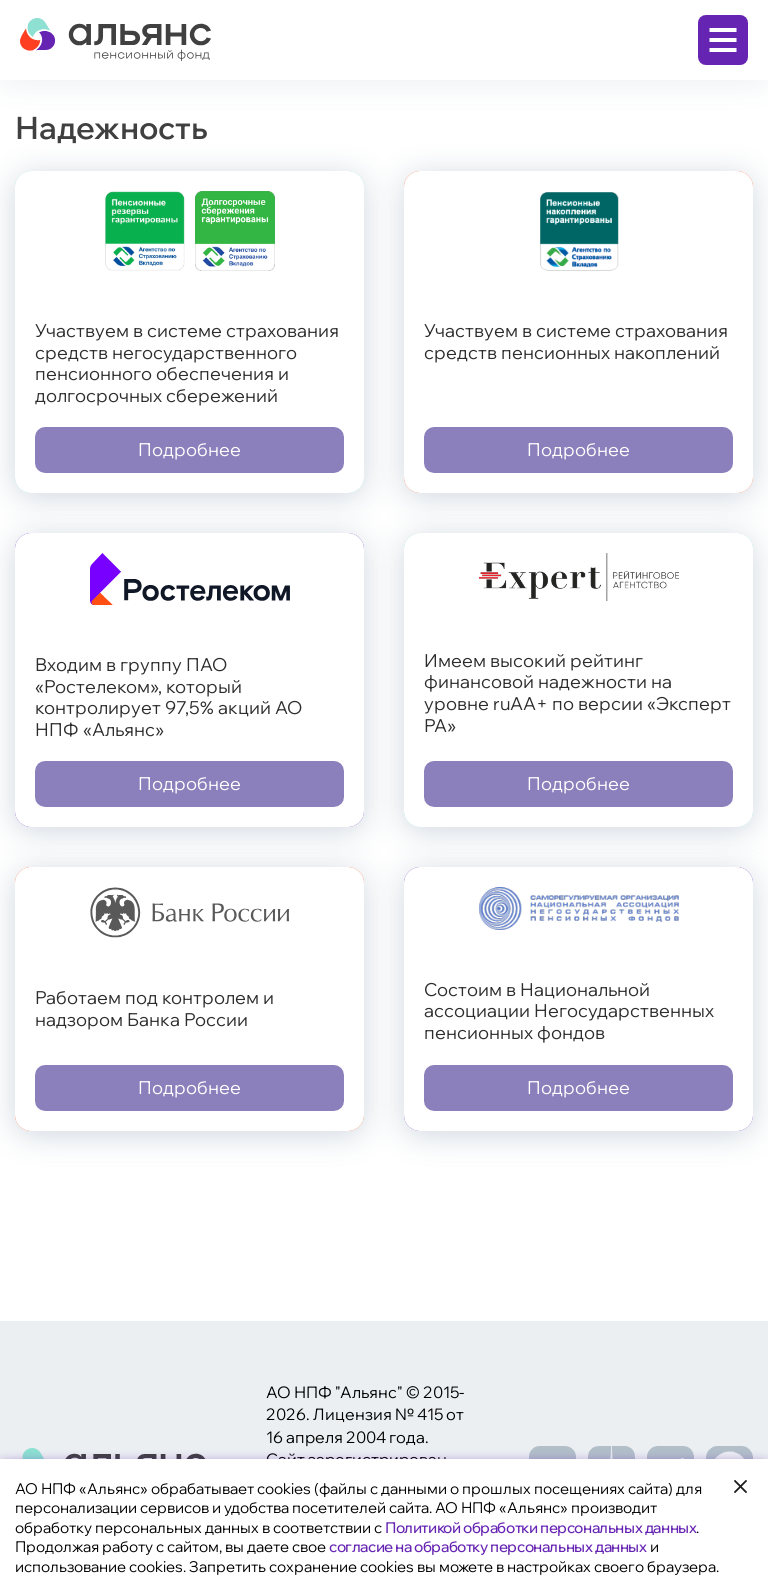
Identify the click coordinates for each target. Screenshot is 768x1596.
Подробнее (189, 449)
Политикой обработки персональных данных (540, 1527)
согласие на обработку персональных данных (488, 1546)
